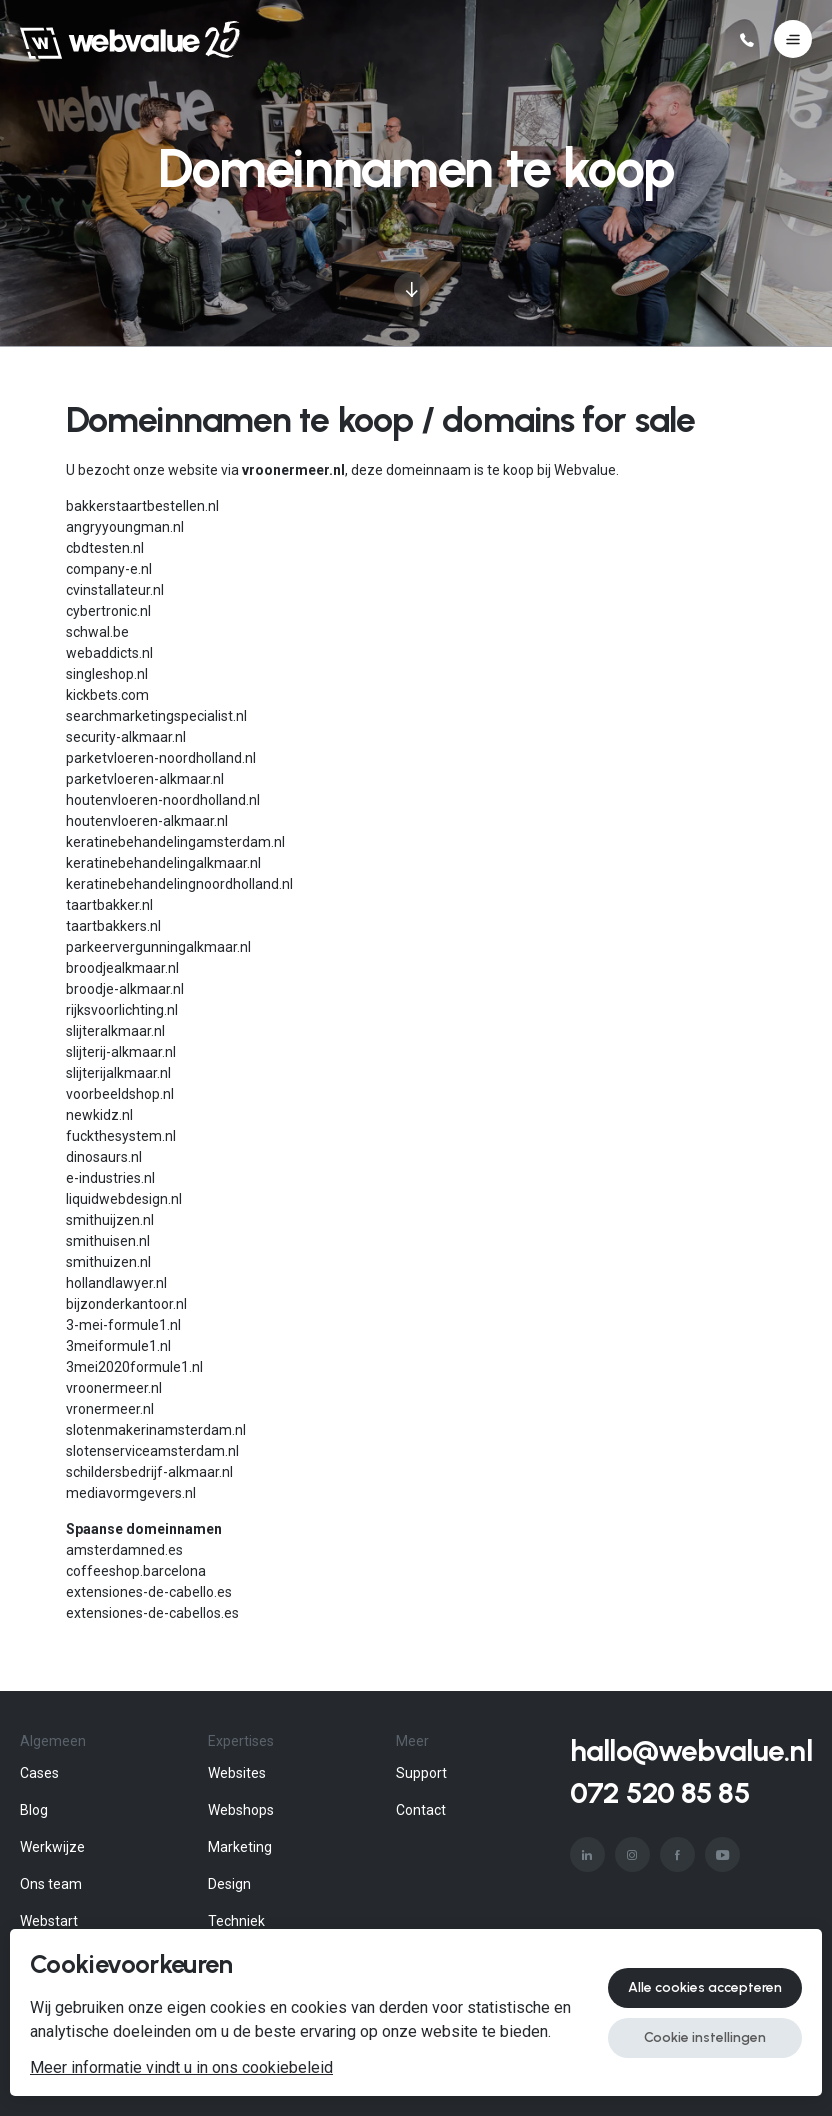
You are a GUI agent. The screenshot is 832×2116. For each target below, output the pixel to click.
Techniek (236, 1921)
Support (421, 1773)
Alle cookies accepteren (705, 1987)
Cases (39, 1773)
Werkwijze (52, 1847)
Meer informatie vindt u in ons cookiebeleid (181, 2068)
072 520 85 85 (660, 1793)
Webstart (49, 1921)
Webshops (241, 1810)
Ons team (51, 1884)
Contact (421, 1810)
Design (229, 1884)
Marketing (240, 1847)
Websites (237, 1773)
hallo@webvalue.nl (691, 1751)
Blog (34, 1810)
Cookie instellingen (705, 2037)
